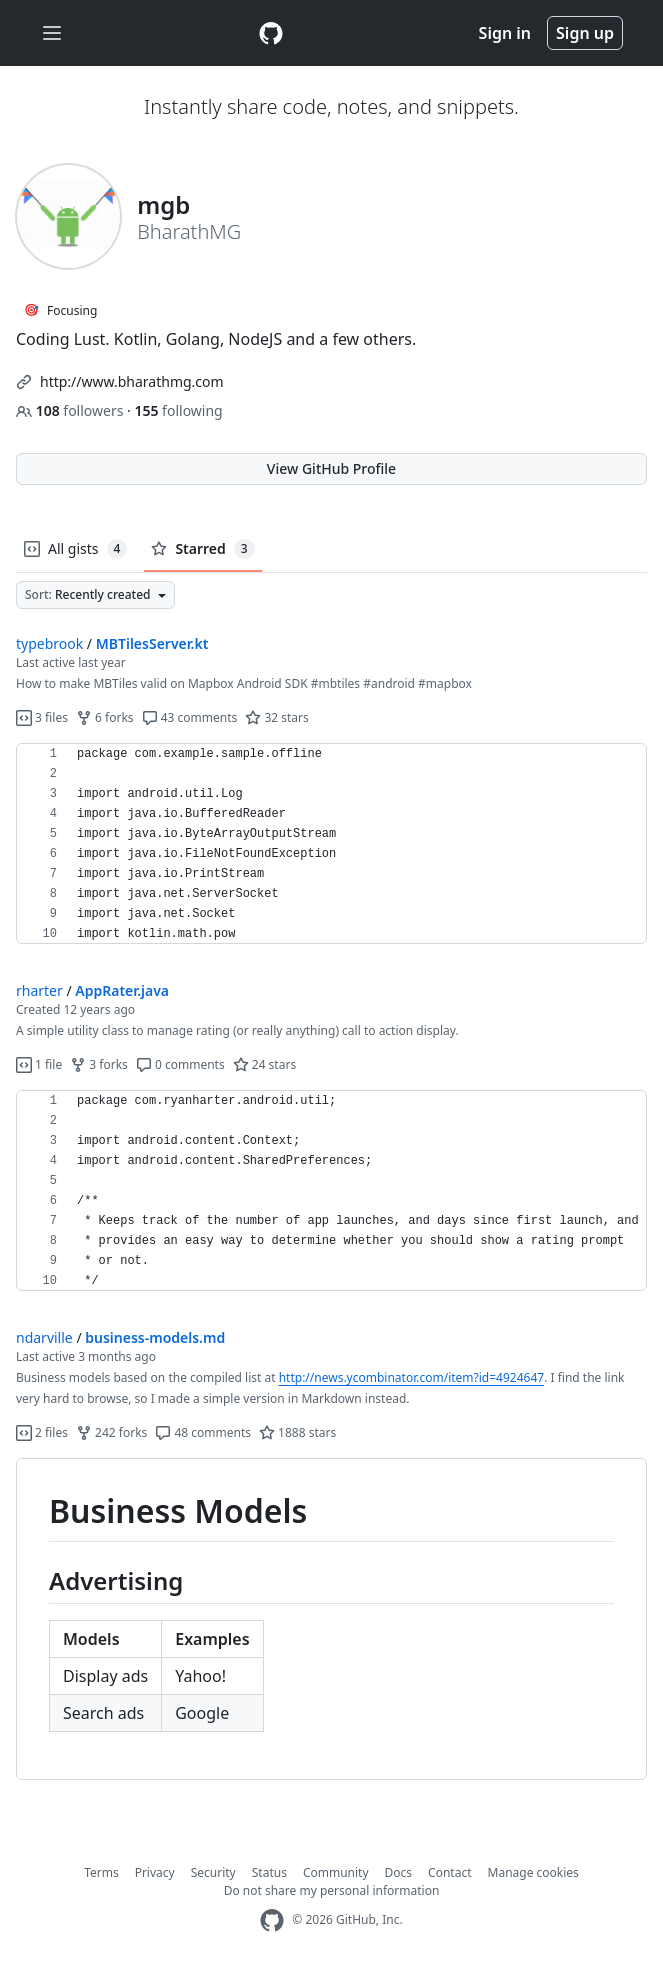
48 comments (203, 1432)
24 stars (264, 1064)
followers (71, 410)
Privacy (155, 1872)
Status (269, 1872)
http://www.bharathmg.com (132, 381)
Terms (101, 1872)
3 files (42, 717)
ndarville (44, 1337)
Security (213, 1872)
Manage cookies (533, 1872)
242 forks (111, 1432)
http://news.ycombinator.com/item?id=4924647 (412, 1377)
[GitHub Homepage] (272, 1920)
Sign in (505, 33)
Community (336, 1872)
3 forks (99, 1064)
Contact (449, 1872)
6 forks (105, 717)
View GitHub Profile (331, 468)
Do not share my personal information (332, 1890)
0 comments (180, 1064)
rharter (39, 990)
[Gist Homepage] (271, 33)
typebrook (49, 643)
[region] (331, 844)
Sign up (585, 33)
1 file (39, 1064)
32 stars (276, 717)
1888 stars (297, 1432)
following (178, 410)
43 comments (190, 717)
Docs (399, 1872)
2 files (42, 1432)
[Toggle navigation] (52, 33)
